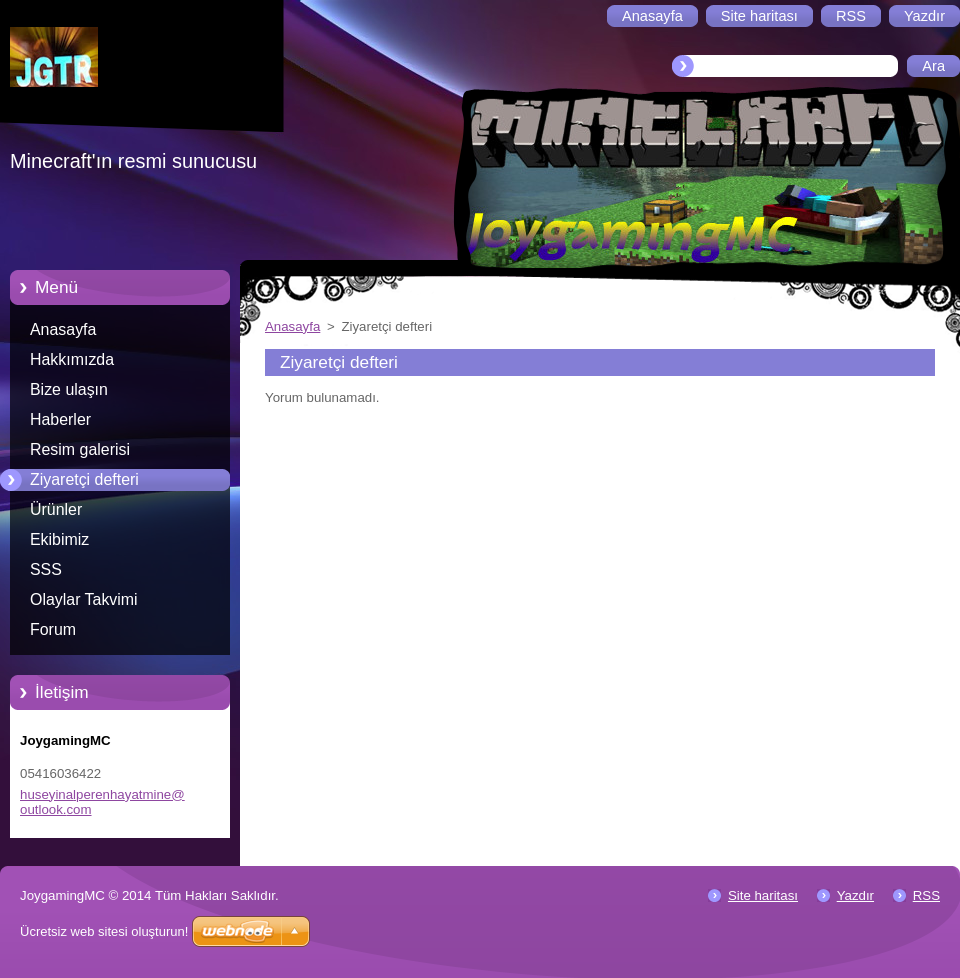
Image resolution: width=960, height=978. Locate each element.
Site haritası (763, 895)
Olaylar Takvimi (84, 599)
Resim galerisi (80, 449)
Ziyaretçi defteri (84, 479)
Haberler (60, 419)
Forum (53, 629)
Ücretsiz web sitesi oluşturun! (104, 931)
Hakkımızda (72, 359)
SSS (46, 569)
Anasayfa (63, 329)
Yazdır (855, 895)
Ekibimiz (59, 539)
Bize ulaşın (69, 389)
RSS (926, 895)
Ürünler (56, 509)
